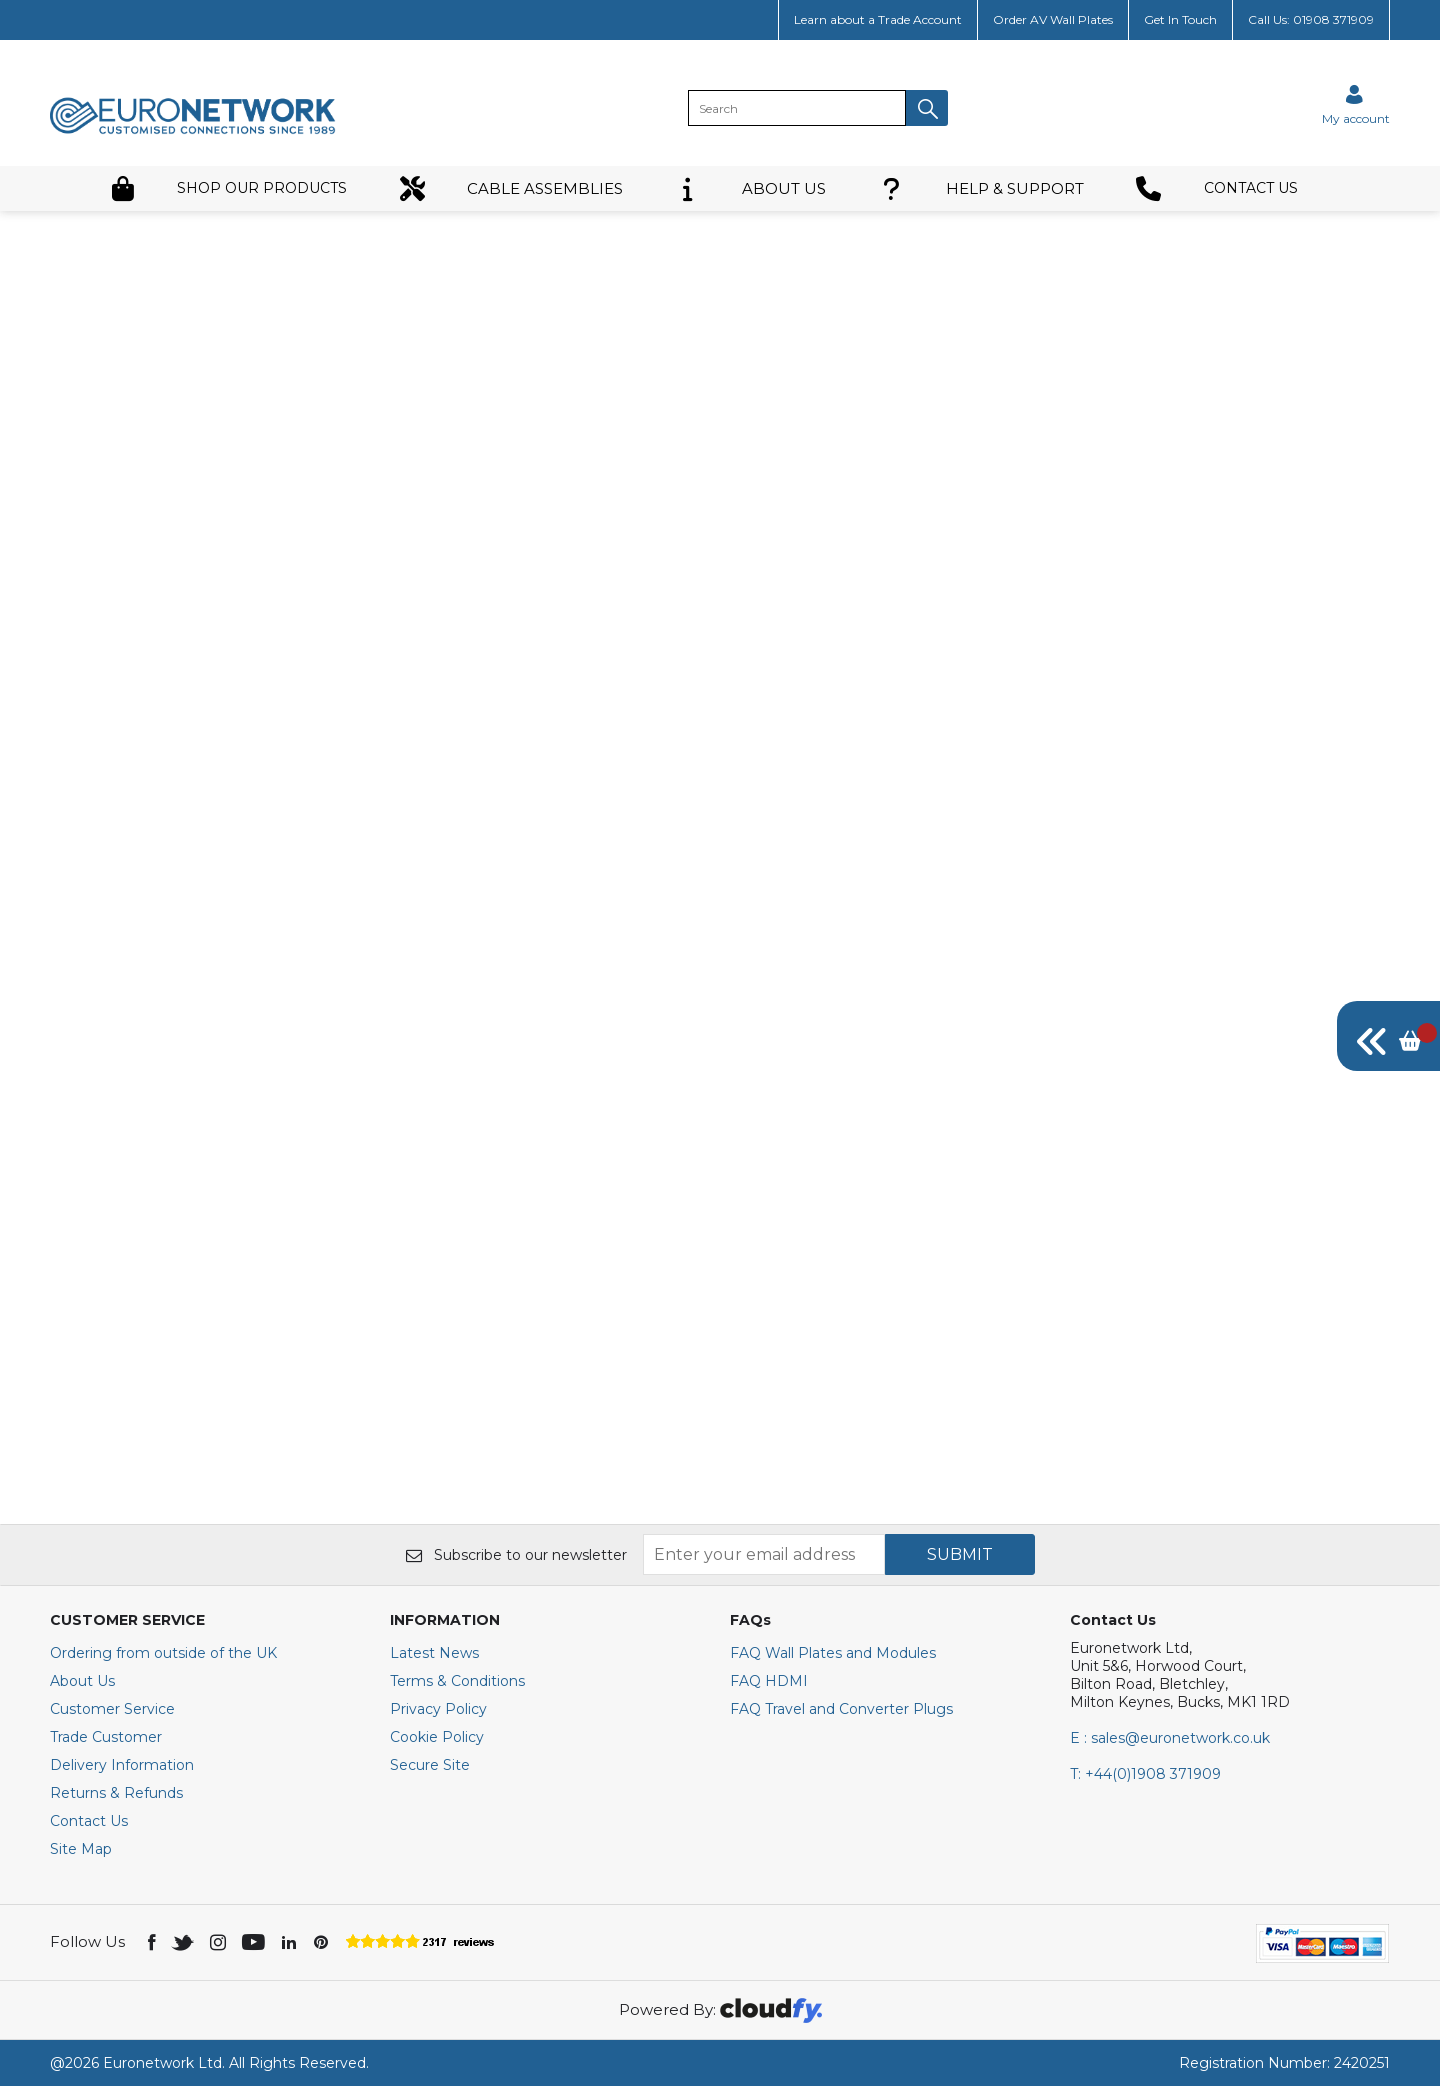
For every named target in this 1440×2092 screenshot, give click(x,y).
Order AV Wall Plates (1053, 19)
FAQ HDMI (769, 1687)
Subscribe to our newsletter (516, 1561)
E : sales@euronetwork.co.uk (1170, 1744)
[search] (797, 108)
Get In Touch (1180, 19)
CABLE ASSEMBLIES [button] (511, 188)
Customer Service (112, 1715)
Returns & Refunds (116, 1799)
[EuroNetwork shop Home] (193, 132)
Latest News (434, 1659)
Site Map (81, 1855)
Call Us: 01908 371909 (1311, 19)
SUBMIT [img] (960, 1560)
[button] (927, 108)
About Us (82, 1687)
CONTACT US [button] (1216, 188)
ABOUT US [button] (750, 188)
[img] (1388, 1036)
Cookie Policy (437, 1743)
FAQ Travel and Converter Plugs (841, 1715)
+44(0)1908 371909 (1145, 1780)
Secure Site (430, 1771)
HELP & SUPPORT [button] (981, 188)
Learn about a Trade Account (878, 19)
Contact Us (89, 1827)
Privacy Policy (438, 1715)
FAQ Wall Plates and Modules (833, 1659)
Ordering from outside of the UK (163, 1659)
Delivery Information (122, 1771)
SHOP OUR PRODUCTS (228, 188)
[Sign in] (1356, 104)
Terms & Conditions (457, 1687)
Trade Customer (106, 1743)
